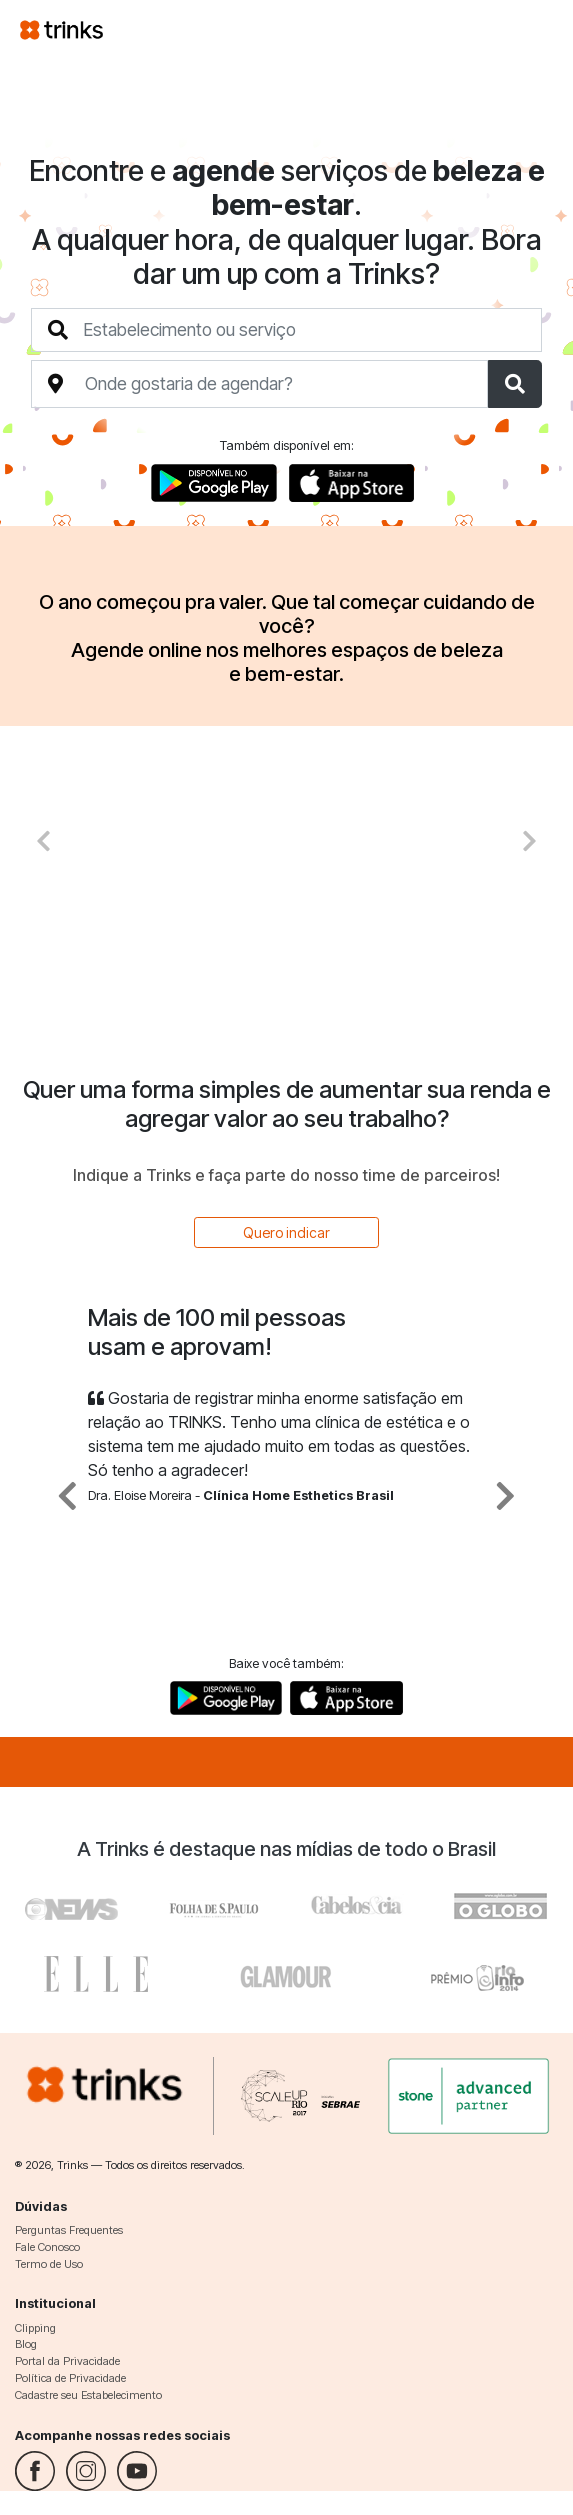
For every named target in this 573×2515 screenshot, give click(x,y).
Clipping (35, 2328)
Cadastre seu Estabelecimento (88, 2395)
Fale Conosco (47, 2247)
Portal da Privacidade (67, 2361)
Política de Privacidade (70, 2378)
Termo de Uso (49, 2264)
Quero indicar (286, 1232)
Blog (26, 2344)
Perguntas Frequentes (69, 2230)
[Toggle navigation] (529, 29)
